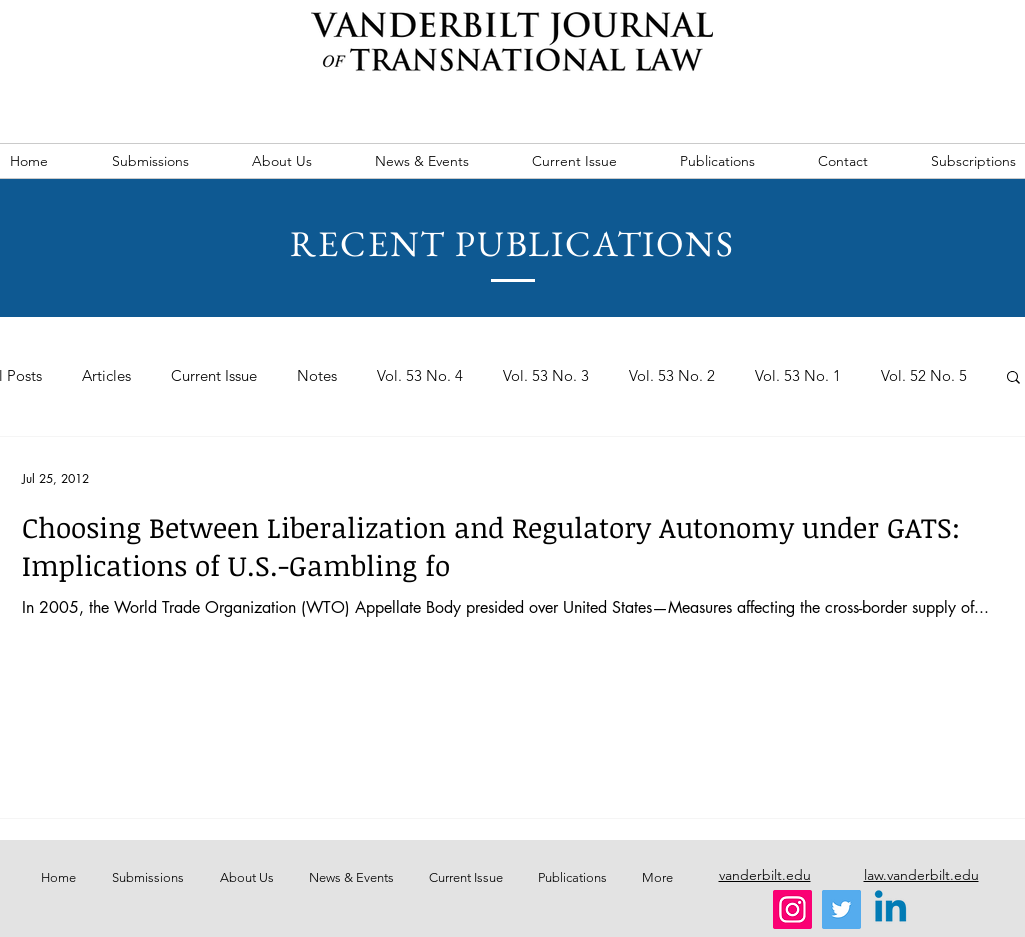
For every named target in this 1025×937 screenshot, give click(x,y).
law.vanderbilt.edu (921, 875)
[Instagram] (792, 909)
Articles (106, 376)
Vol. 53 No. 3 (546, 376)
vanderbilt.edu (765, 875)
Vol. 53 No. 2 (672, 376)
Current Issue (214, 376)
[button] (1013, 378)
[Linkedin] (890, 909)
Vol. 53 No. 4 (420, 376)
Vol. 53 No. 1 (798, 376)
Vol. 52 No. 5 (924, 376)
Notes (317, 376)
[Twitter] (841, 909)
